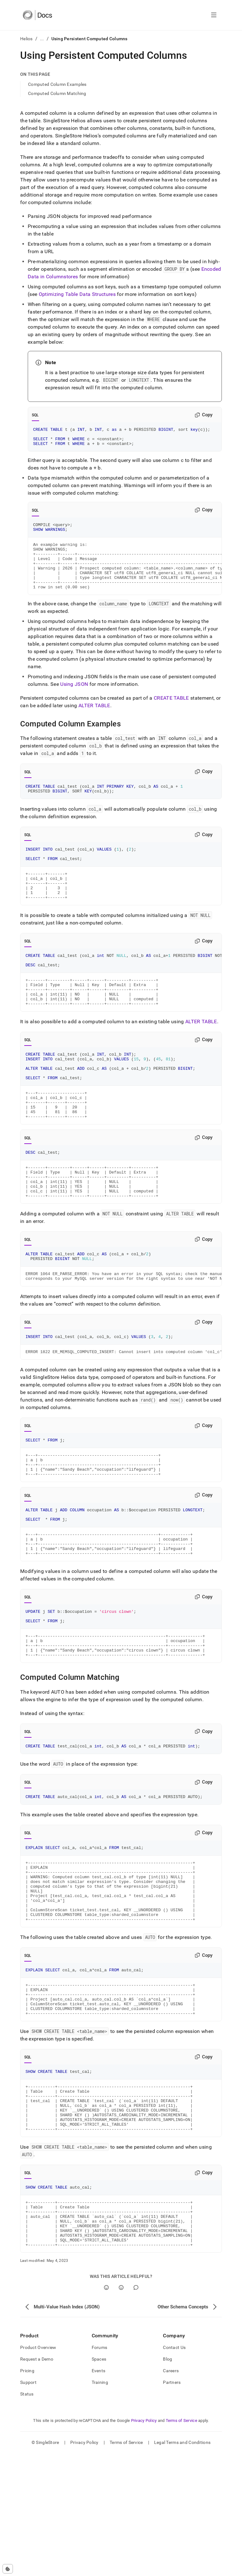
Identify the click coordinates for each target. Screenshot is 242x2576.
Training (100, 2504)
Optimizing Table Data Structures (77, 294)
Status (27, 2516)
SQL (35, 415)
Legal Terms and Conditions (182, 2565)
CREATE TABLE (171, 713)
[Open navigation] (214, 15)
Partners (172, 2504)
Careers (171, 2493)
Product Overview (38, 2470)
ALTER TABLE (94, 721)
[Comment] (136, 2410)
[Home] (37, 15)
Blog (167, 2481)
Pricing (27, 2493)
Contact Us (174, 2470)
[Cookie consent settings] (8, 2568)
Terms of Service (181, 2543)
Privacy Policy (144, 2543)
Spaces (99, 2481)
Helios (26, 38)
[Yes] (106, 2410)
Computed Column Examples (57, 84)
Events (99, 2493)
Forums (99, 2470)
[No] (121, 2410)
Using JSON (74, 699)
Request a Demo (36, 2481)
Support (28, 2504)
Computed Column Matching (57, 93)
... (42, 38)
